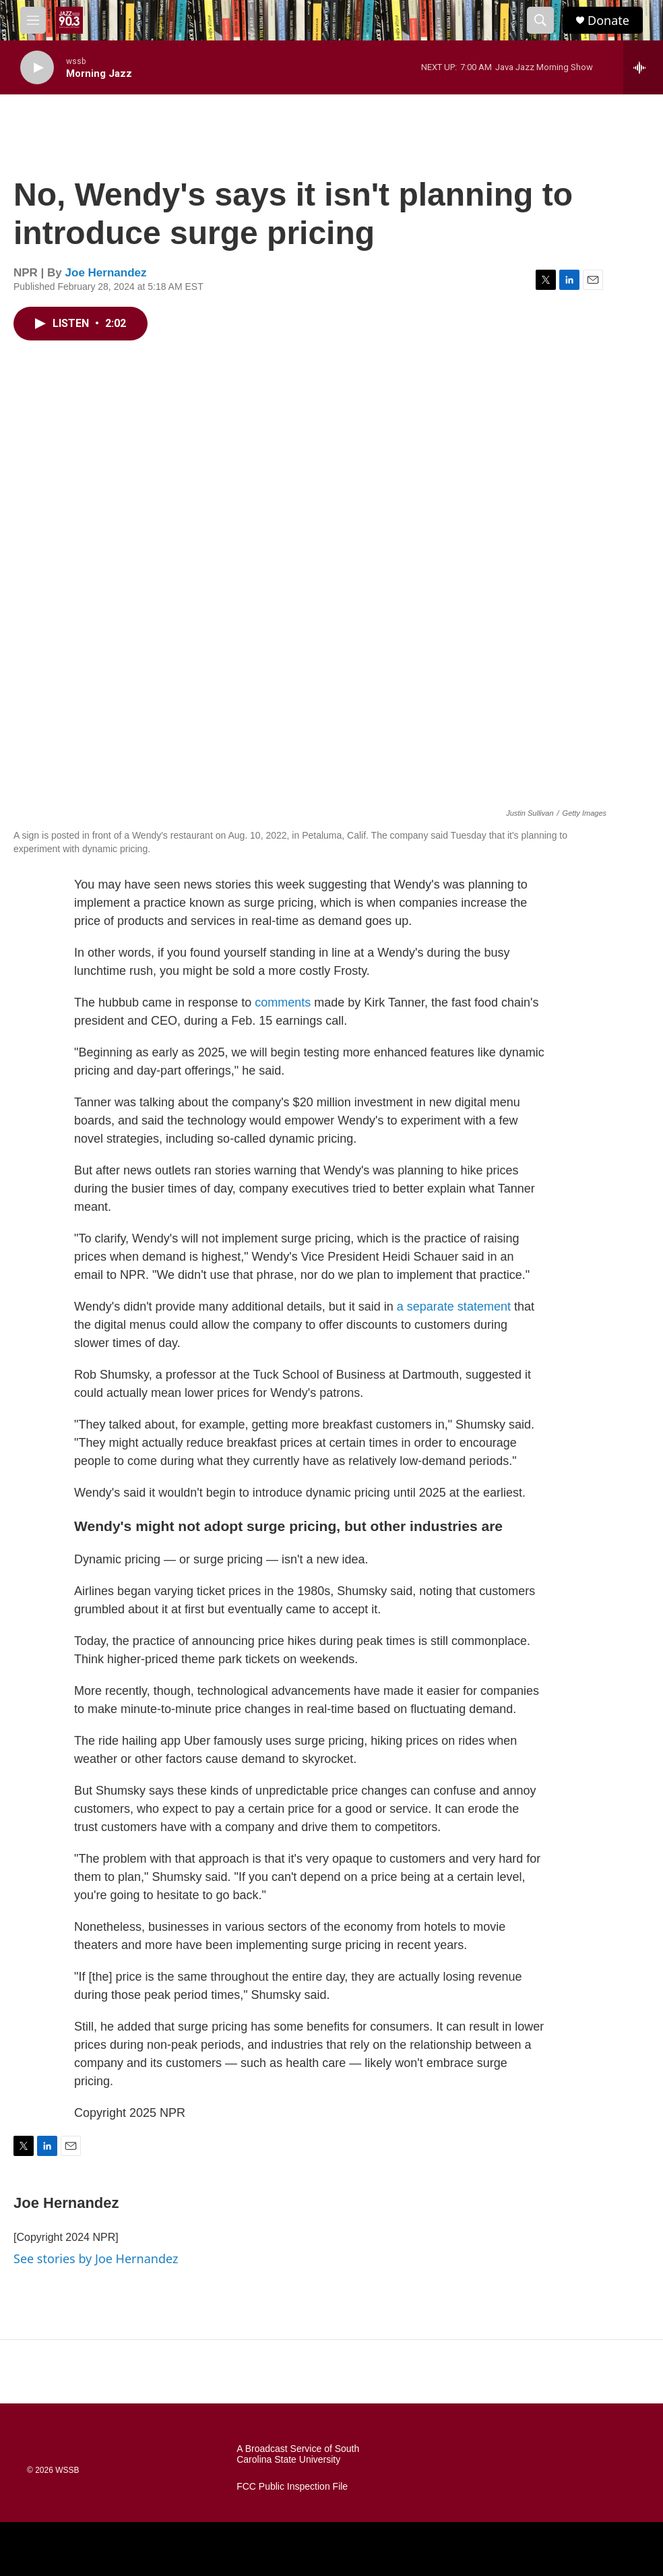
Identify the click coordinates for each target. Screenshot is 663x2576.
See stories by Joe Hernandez (95, 2258)
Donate (608, 20)
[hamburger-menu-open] (33, 20)
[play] (37, 68)
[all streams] (643, 67)
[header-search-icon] (540, 20)
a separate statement (454, 1306)
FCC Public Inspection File (292, 2487)
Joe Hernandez (106, 272)
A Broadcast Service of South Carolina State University (297, 2454)
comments (283, 1002)
